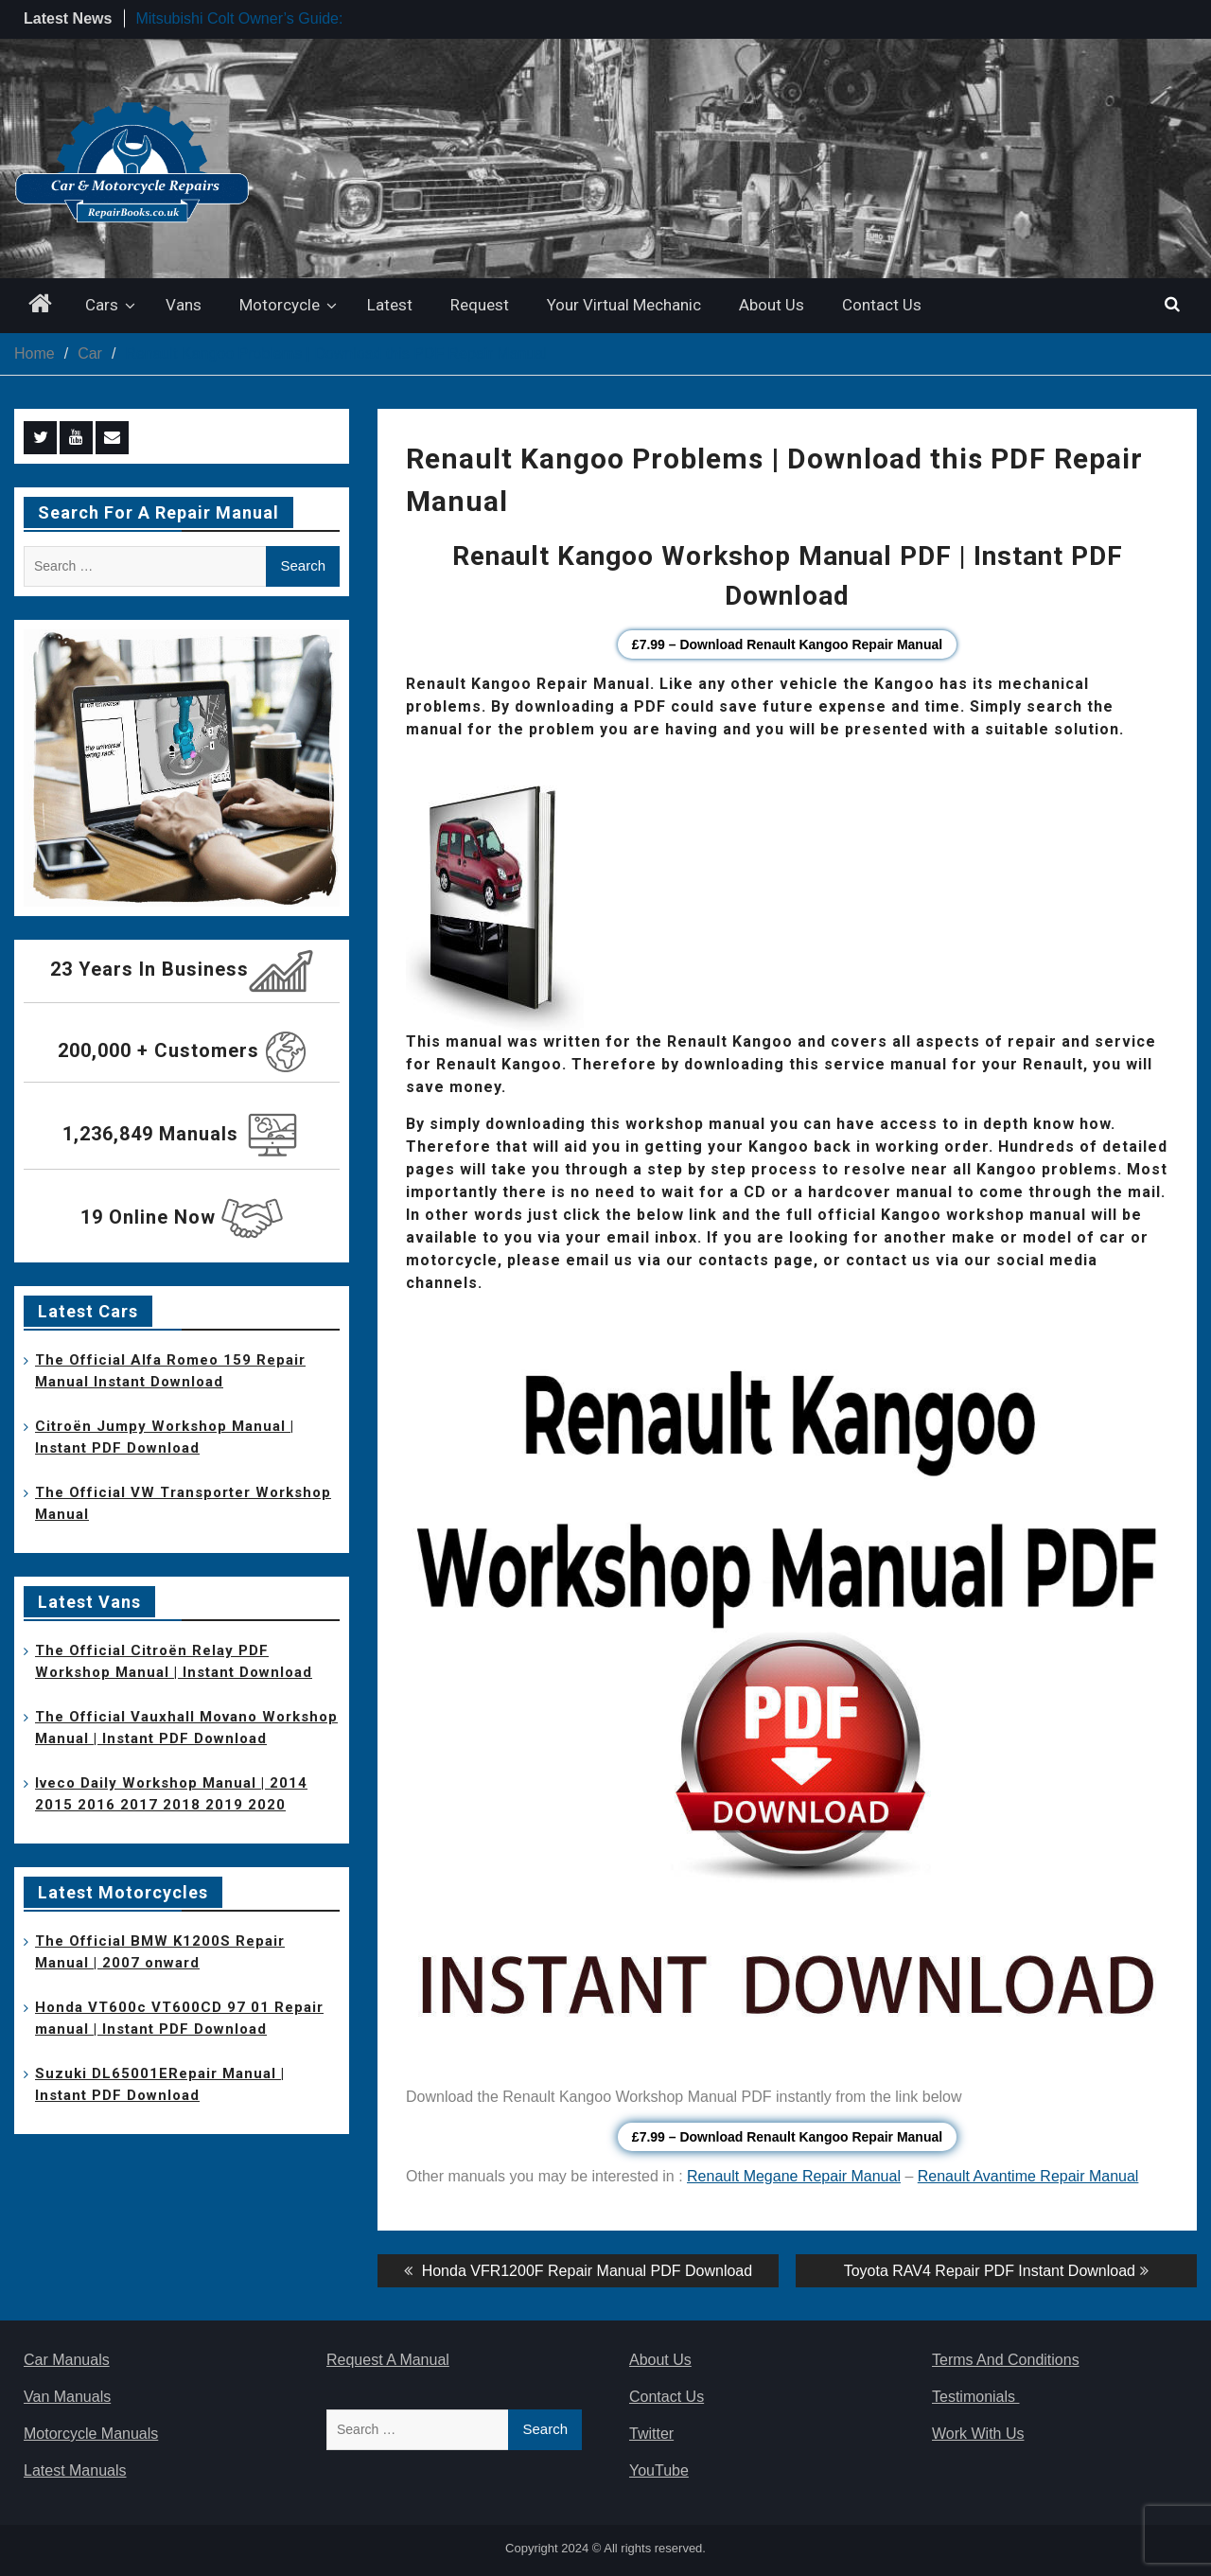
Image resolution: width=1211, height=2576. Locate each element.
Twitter (651, 2434)
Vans (184, 304)
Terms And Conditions (1005, 2360)
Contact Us (881, 304)
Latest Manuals (75, 2470)
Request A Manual (387, 2360)
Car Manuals (67, 2360)
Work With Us (978, 2434)
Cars (101, 304)
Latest (389, 304)
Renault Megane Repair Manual (794, 2176)
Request (479, 304)
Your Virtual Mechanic (624, 304)
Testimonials (975, 2397)
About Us (771, 304)
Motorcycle (279, 304)
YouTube (659, 2470)
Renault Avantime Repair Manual (1028, 2176)
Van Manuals (67, 2397)
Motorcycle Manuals (91, 2434)
